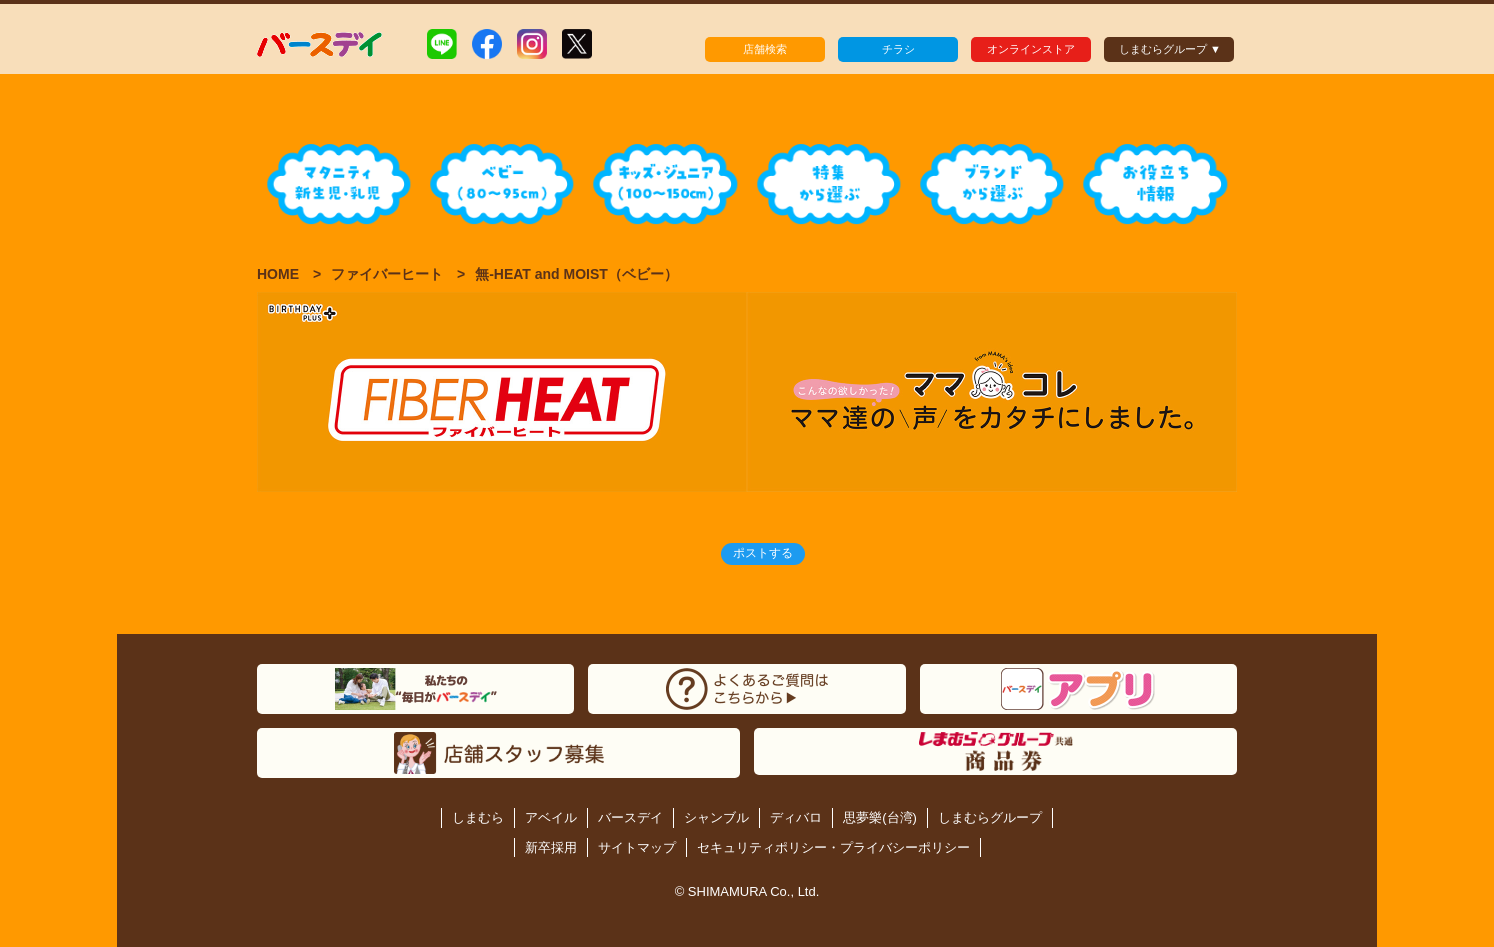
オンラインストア (1031, 49)
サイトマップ (637, 847)
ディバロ (796, 817)
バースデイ (630, 817)
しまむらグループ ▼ (1170, 49)
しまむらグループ (990, 817)
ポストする (763, 553)
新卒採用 (551, 847)
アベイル (551, 817)
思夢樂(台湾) (880, 817)
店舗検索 (765, 49)
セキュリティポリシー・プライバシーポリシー (833, 847)
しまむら (478, 817)
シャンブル (716, 817)
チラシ (898, 49)
